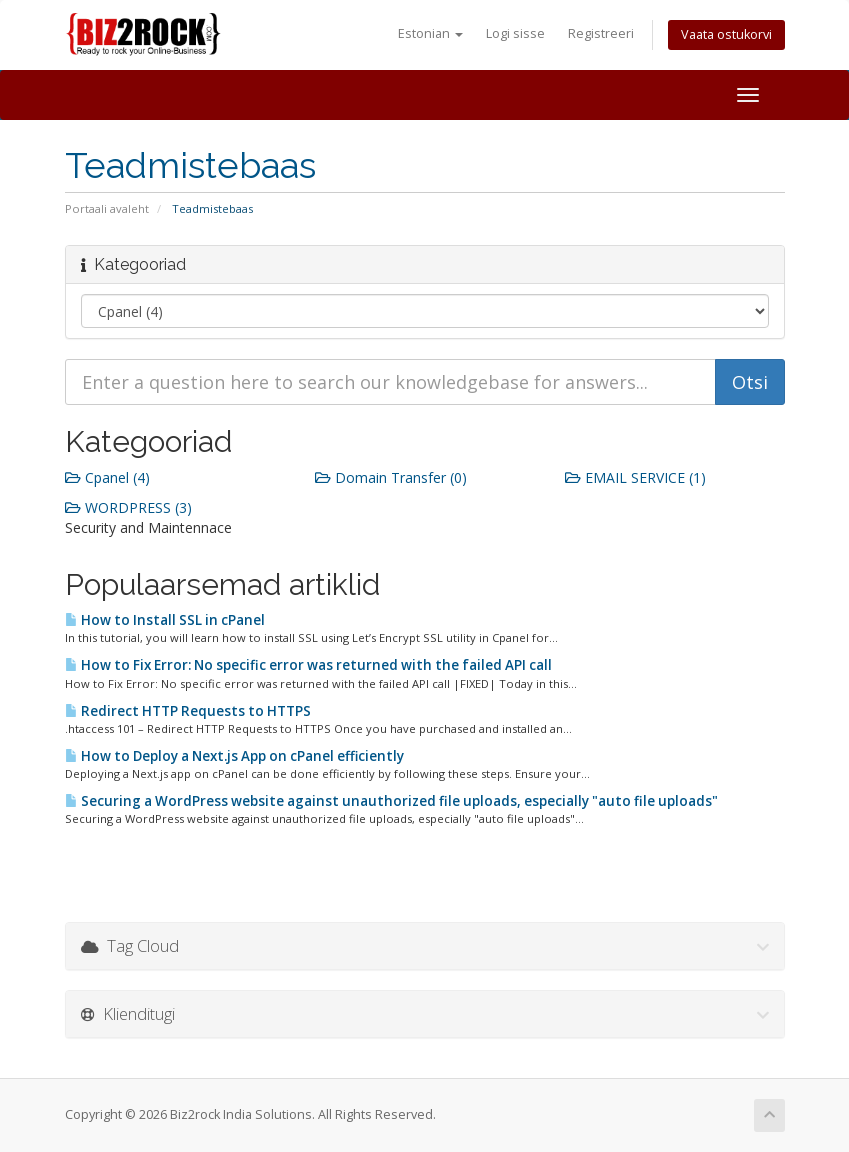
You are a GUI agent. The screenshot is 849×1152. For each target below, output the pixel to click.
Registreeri (601, 33)
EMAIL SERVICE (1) (635, 477)
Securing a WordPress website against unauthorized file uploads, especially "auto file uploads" (391, 801)
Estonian (430, 33)
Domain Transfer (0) (391, 477)
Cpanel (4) (107, 477)
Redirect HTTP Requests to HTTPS (188, 711)
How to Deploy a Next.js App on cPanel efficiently (234, 756)
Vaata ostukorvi (726, 34)
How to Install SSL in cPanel (165, 620)
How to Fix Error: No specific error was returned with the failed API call (308, 665)
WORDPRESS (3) (128, 507)
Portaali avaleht (107, 208)
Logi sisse (515, 33)
